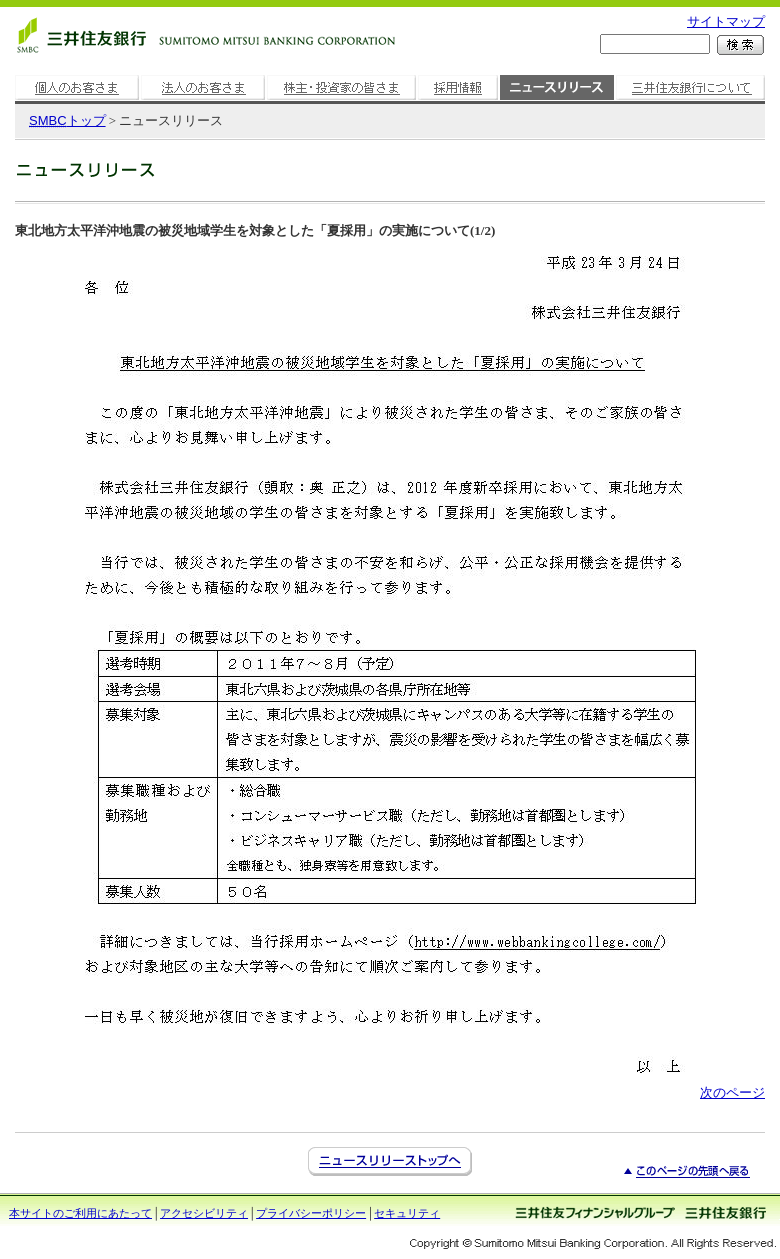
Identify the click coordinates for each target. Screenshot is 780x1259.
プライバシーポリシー (311, 1213)
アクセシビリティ (204, 1213)
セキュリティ (407, 1213)
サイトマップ (726, 21)
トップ (67, 120)
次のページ (732, 1092)
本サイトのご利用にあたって (80, 1213)
